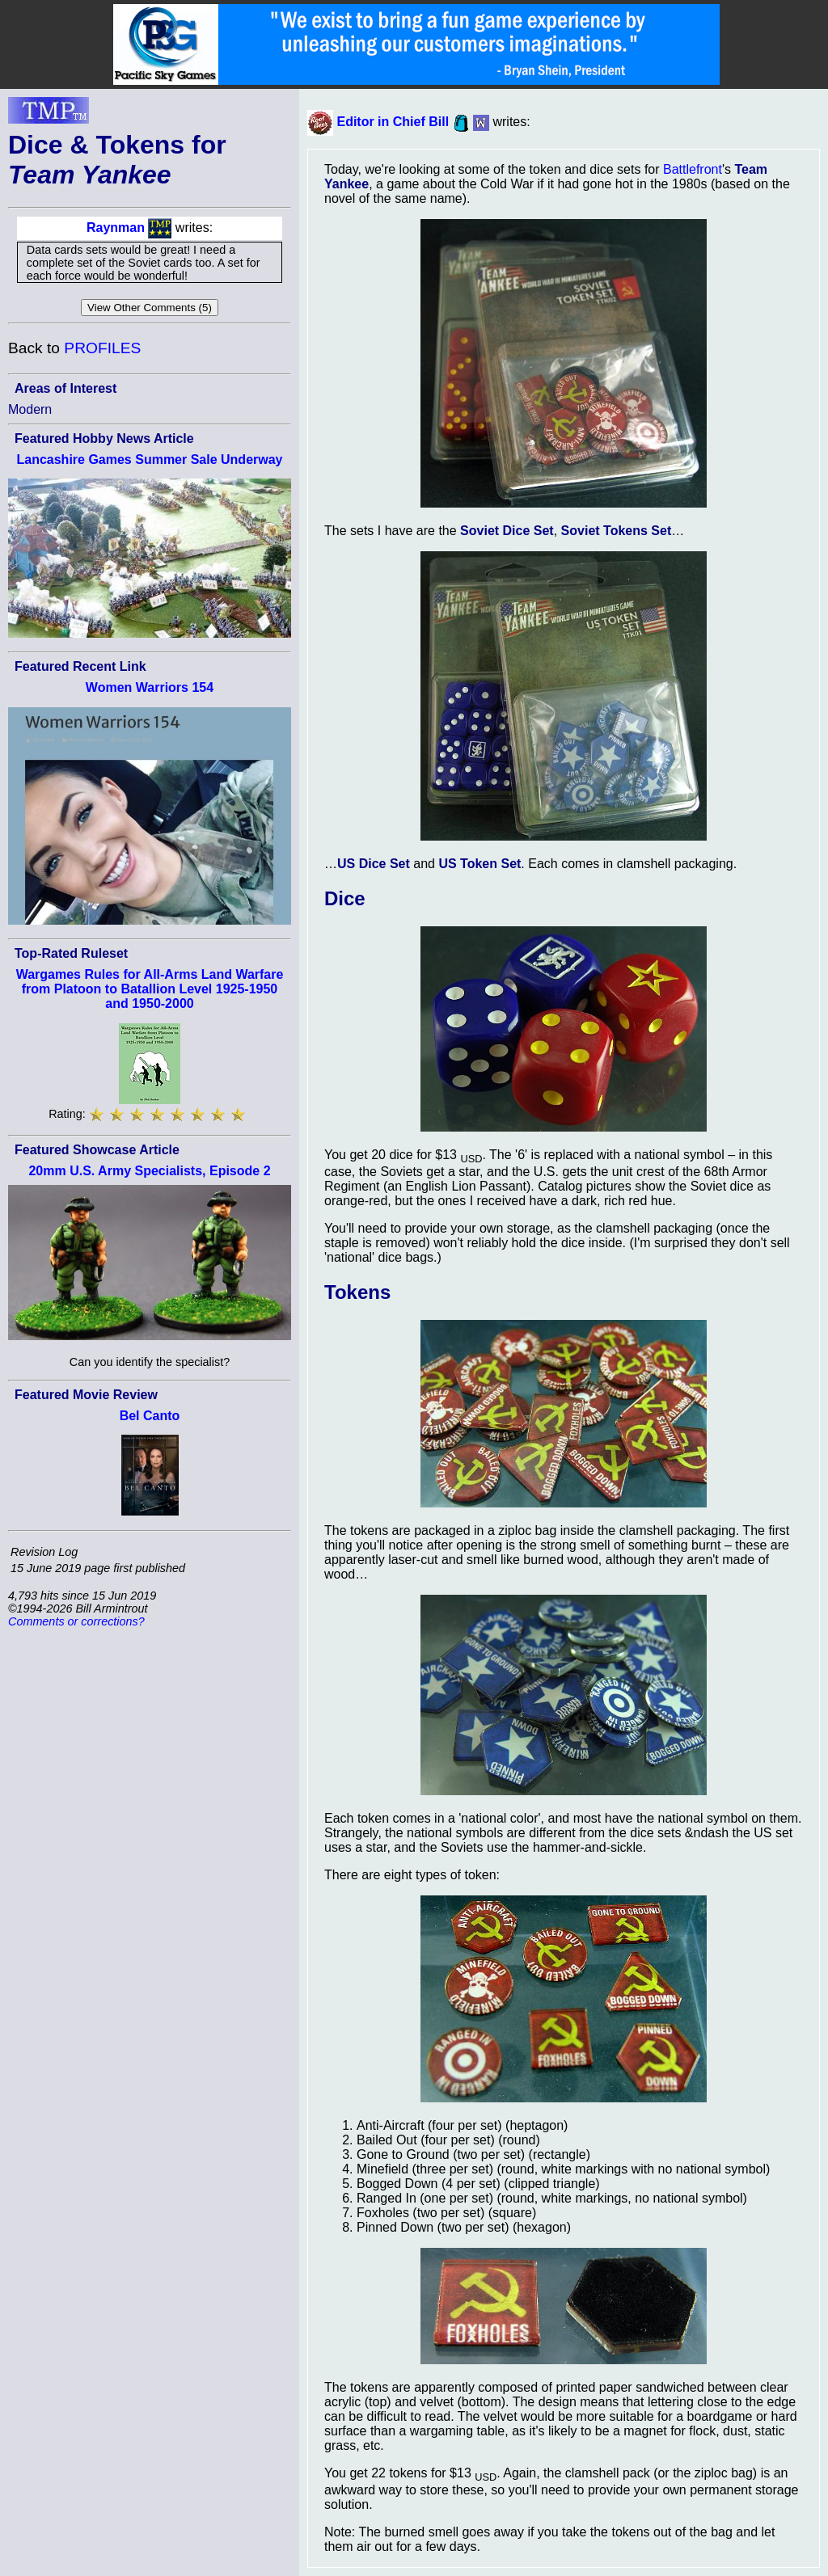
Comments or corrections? (76, 1621)
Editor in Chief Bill (392, 122)
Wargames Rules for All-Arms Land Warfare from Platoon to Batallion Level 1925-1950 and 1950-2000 (150, 989)
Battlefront (692, 169)
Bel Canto (150, 1416)
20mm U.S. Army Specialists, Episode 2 (149, 1171)
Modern (30, 409)
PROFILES (102, 347)
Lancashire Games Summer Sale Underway (149, 459)
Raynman (116, 227)
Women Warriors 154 (149, 687)
